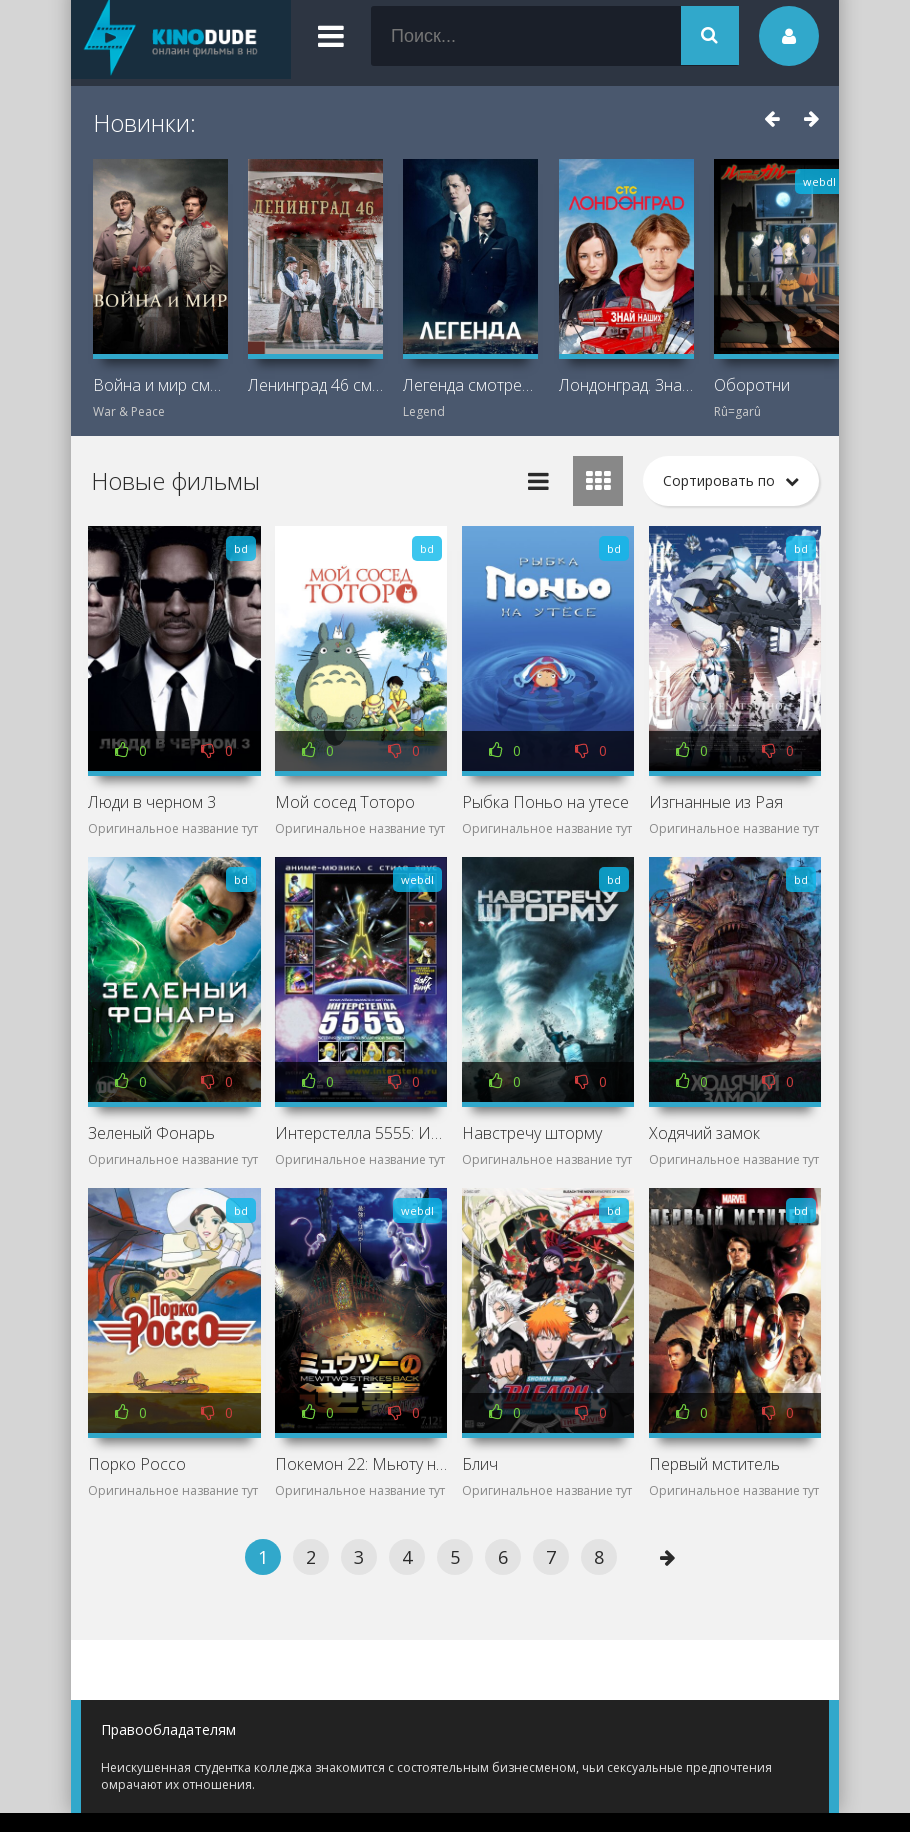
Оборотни (752, 385)
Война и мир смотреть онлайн (160, 385)
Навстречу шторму (532, 1133)
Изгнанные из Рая (716, 802)
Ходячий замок (704, 1133)
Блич (480, 1464)
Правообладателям (168, 1729)
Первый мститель (714, 1464)
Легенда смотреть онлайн (470, 385)
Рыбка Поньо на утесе (545, 802)
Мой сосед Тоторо (345, 802)
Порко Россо (137, 1464)
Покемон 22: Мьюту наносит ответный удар (361, 1464)
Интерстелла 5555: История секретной (361, 1133)
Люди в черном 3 (152, 802)
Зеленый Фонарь (151, 1133)
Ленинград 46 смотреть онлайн (315, 385)
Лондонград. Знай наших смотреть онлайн (626, 385)
